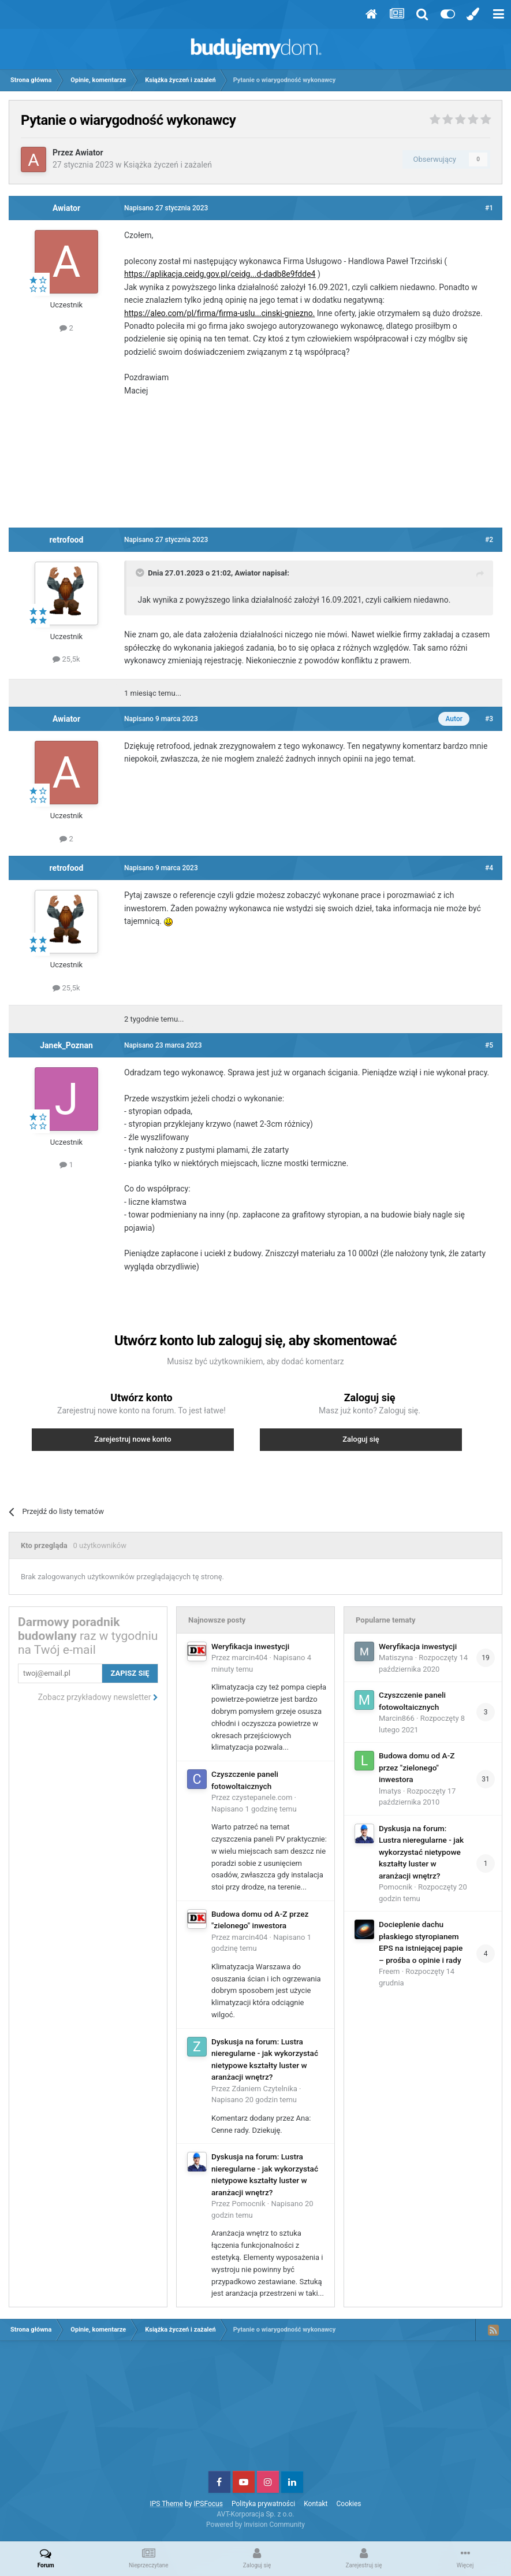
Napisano (254, 1809)
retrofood (67, 539)
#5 (489, 1045)
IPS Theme (166, 2504)
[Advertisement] (255, 466)
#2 (489, 540)
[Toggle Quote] (141, 572)
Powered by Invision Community (255, 2525)
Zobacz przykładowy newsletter (98, 1697)
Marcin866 (397, 1718)
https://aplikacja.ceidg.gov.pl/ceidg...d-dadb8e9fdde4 (219, 274)
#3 (489, 719)
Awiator (89, 152)
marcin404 (250, 1657)
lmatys (390, 1791)
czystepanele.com (262, 1797)
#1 (489, 208)
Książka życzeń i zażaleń (168, 164)
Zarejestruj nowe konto (132, 1439)
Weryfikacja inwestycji (250, 1646)
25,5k (66, 659)
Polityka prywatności (263, 2504)
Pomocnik (249, 2203)
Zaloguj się (360, 1439)
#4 (489, 868)
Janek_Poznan (66, 1045)
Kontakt (315, 2504)
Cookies (349, 2504)
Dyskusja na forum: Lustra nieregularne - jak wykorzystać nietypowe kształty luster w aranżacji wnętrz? (421, 1852)
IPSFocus (207, 2504)
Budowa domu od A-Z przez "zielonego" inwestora (417, 1767)
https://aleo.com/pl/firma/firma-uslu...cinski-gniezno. (219, 313)
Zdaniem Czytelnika (264, 2088)
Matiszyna (396, 1657)
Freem (389, 1971)
